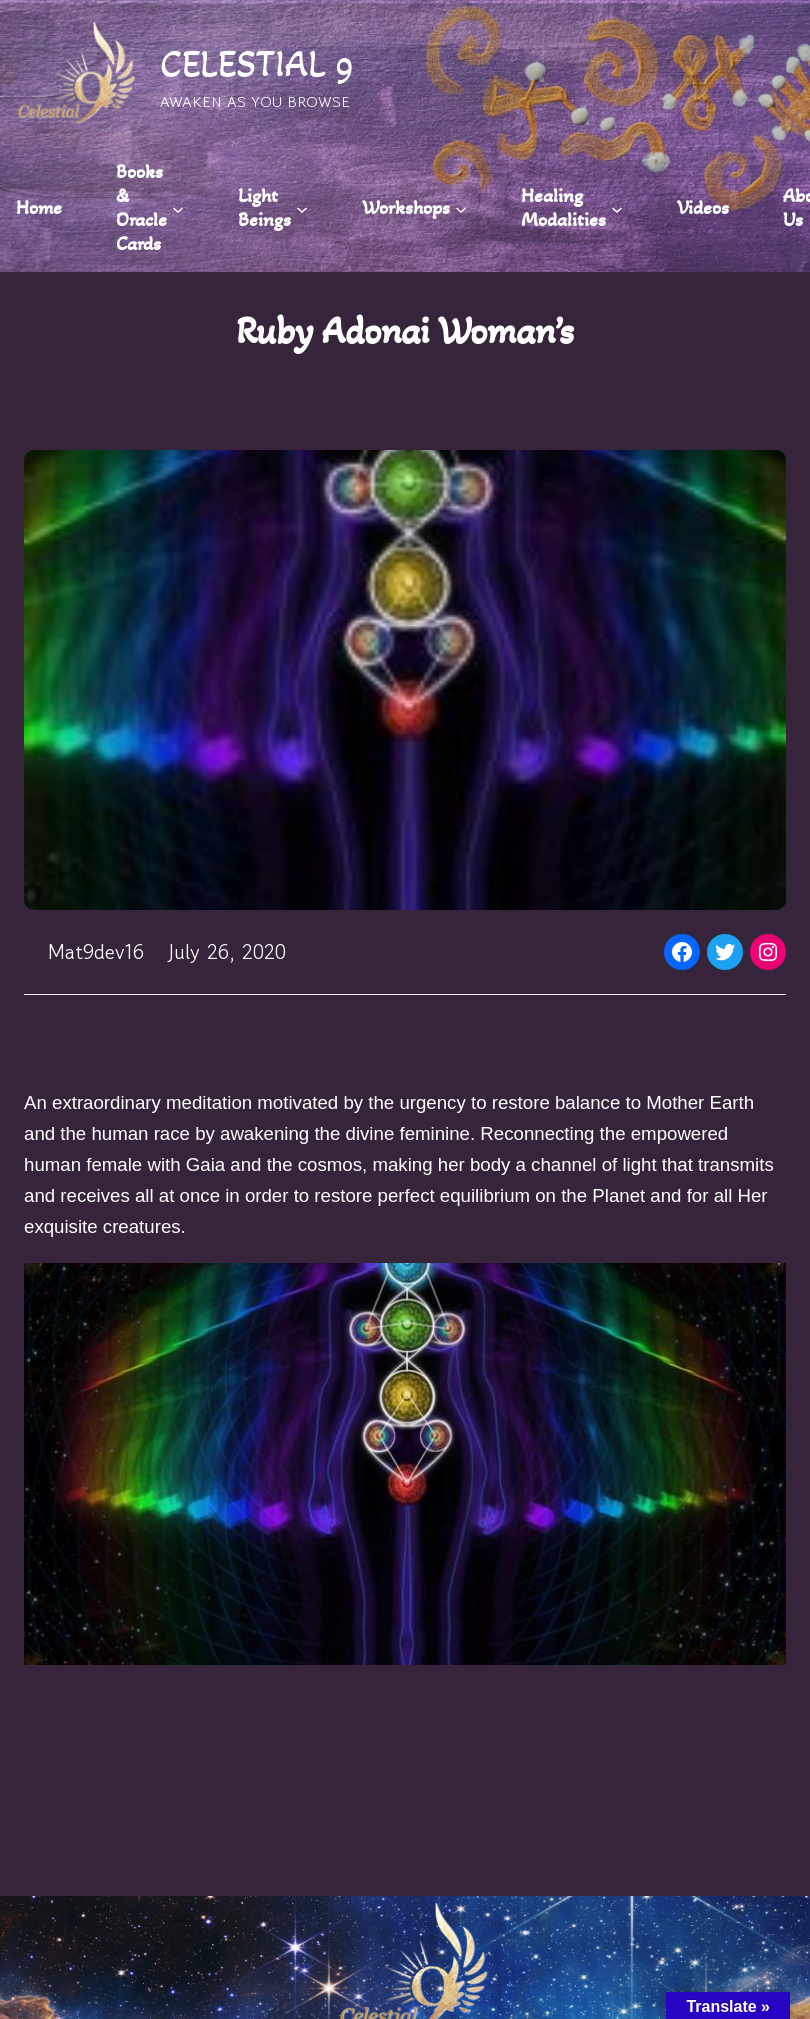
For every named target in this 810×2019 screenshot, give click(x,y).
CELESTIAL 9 (257, 64)
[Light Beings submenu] (302, 208)
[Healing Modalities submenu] (617, 208)
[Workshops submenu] (461, 208)
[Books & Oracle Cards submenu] (178, 208)
